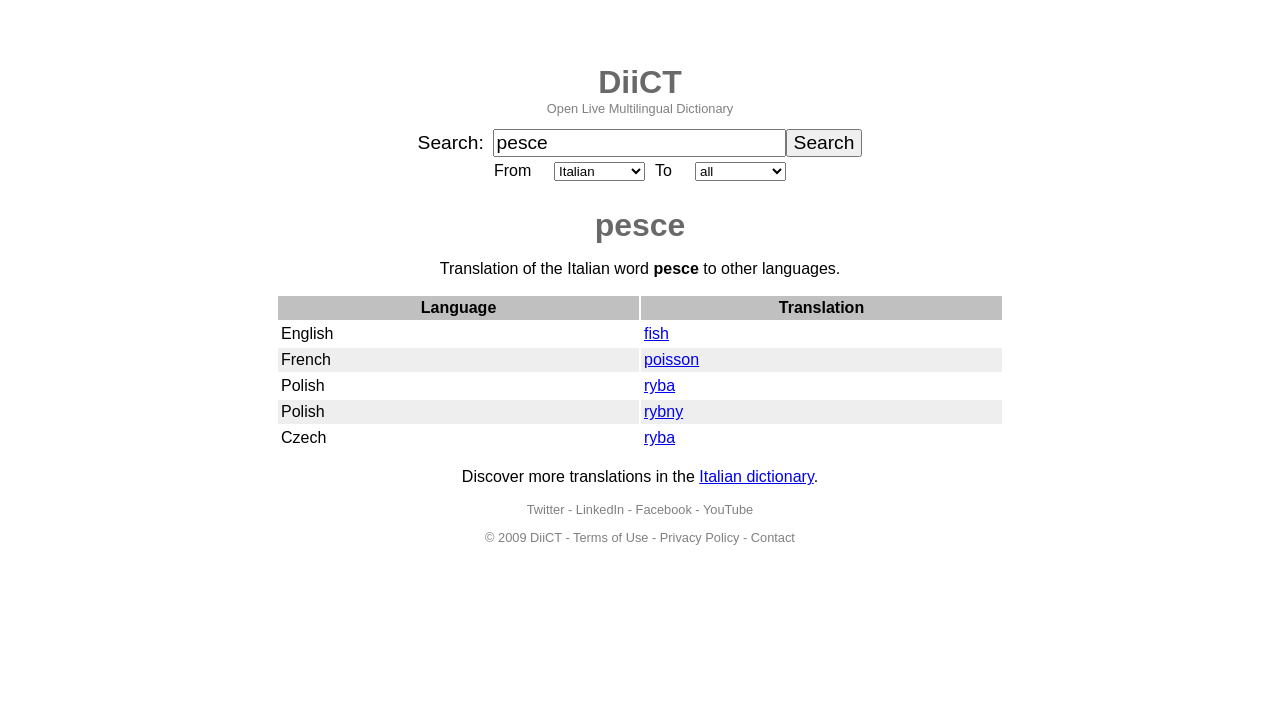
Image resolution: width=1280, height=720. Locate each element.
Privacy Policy (700, 537)
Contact (773, 537)
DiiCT (640, 82)
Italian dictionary (756, 476)
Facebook (664, 509)
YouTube (728, 509)
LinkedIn (600, 509)
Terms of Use (610, 537)
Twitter (546, 509)
